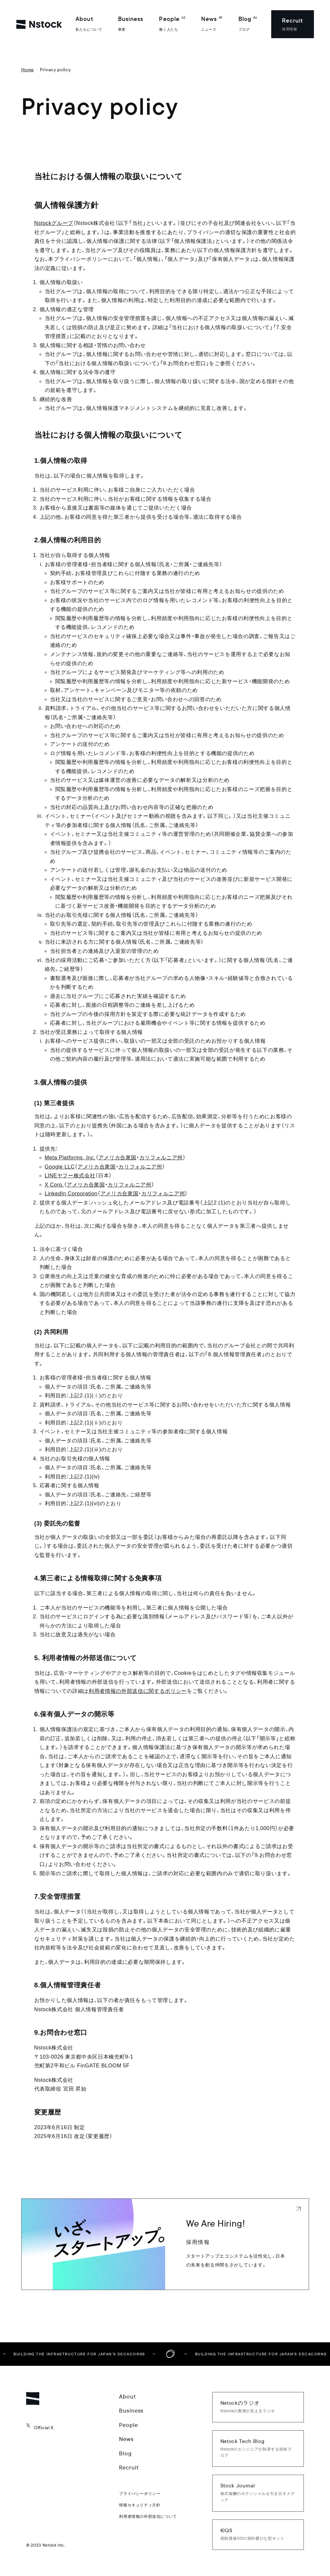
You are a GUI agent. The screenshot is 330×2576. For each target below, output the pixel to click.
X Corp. (54, 1184)
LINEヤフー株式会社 (70, 1175)
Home (27, 70)
